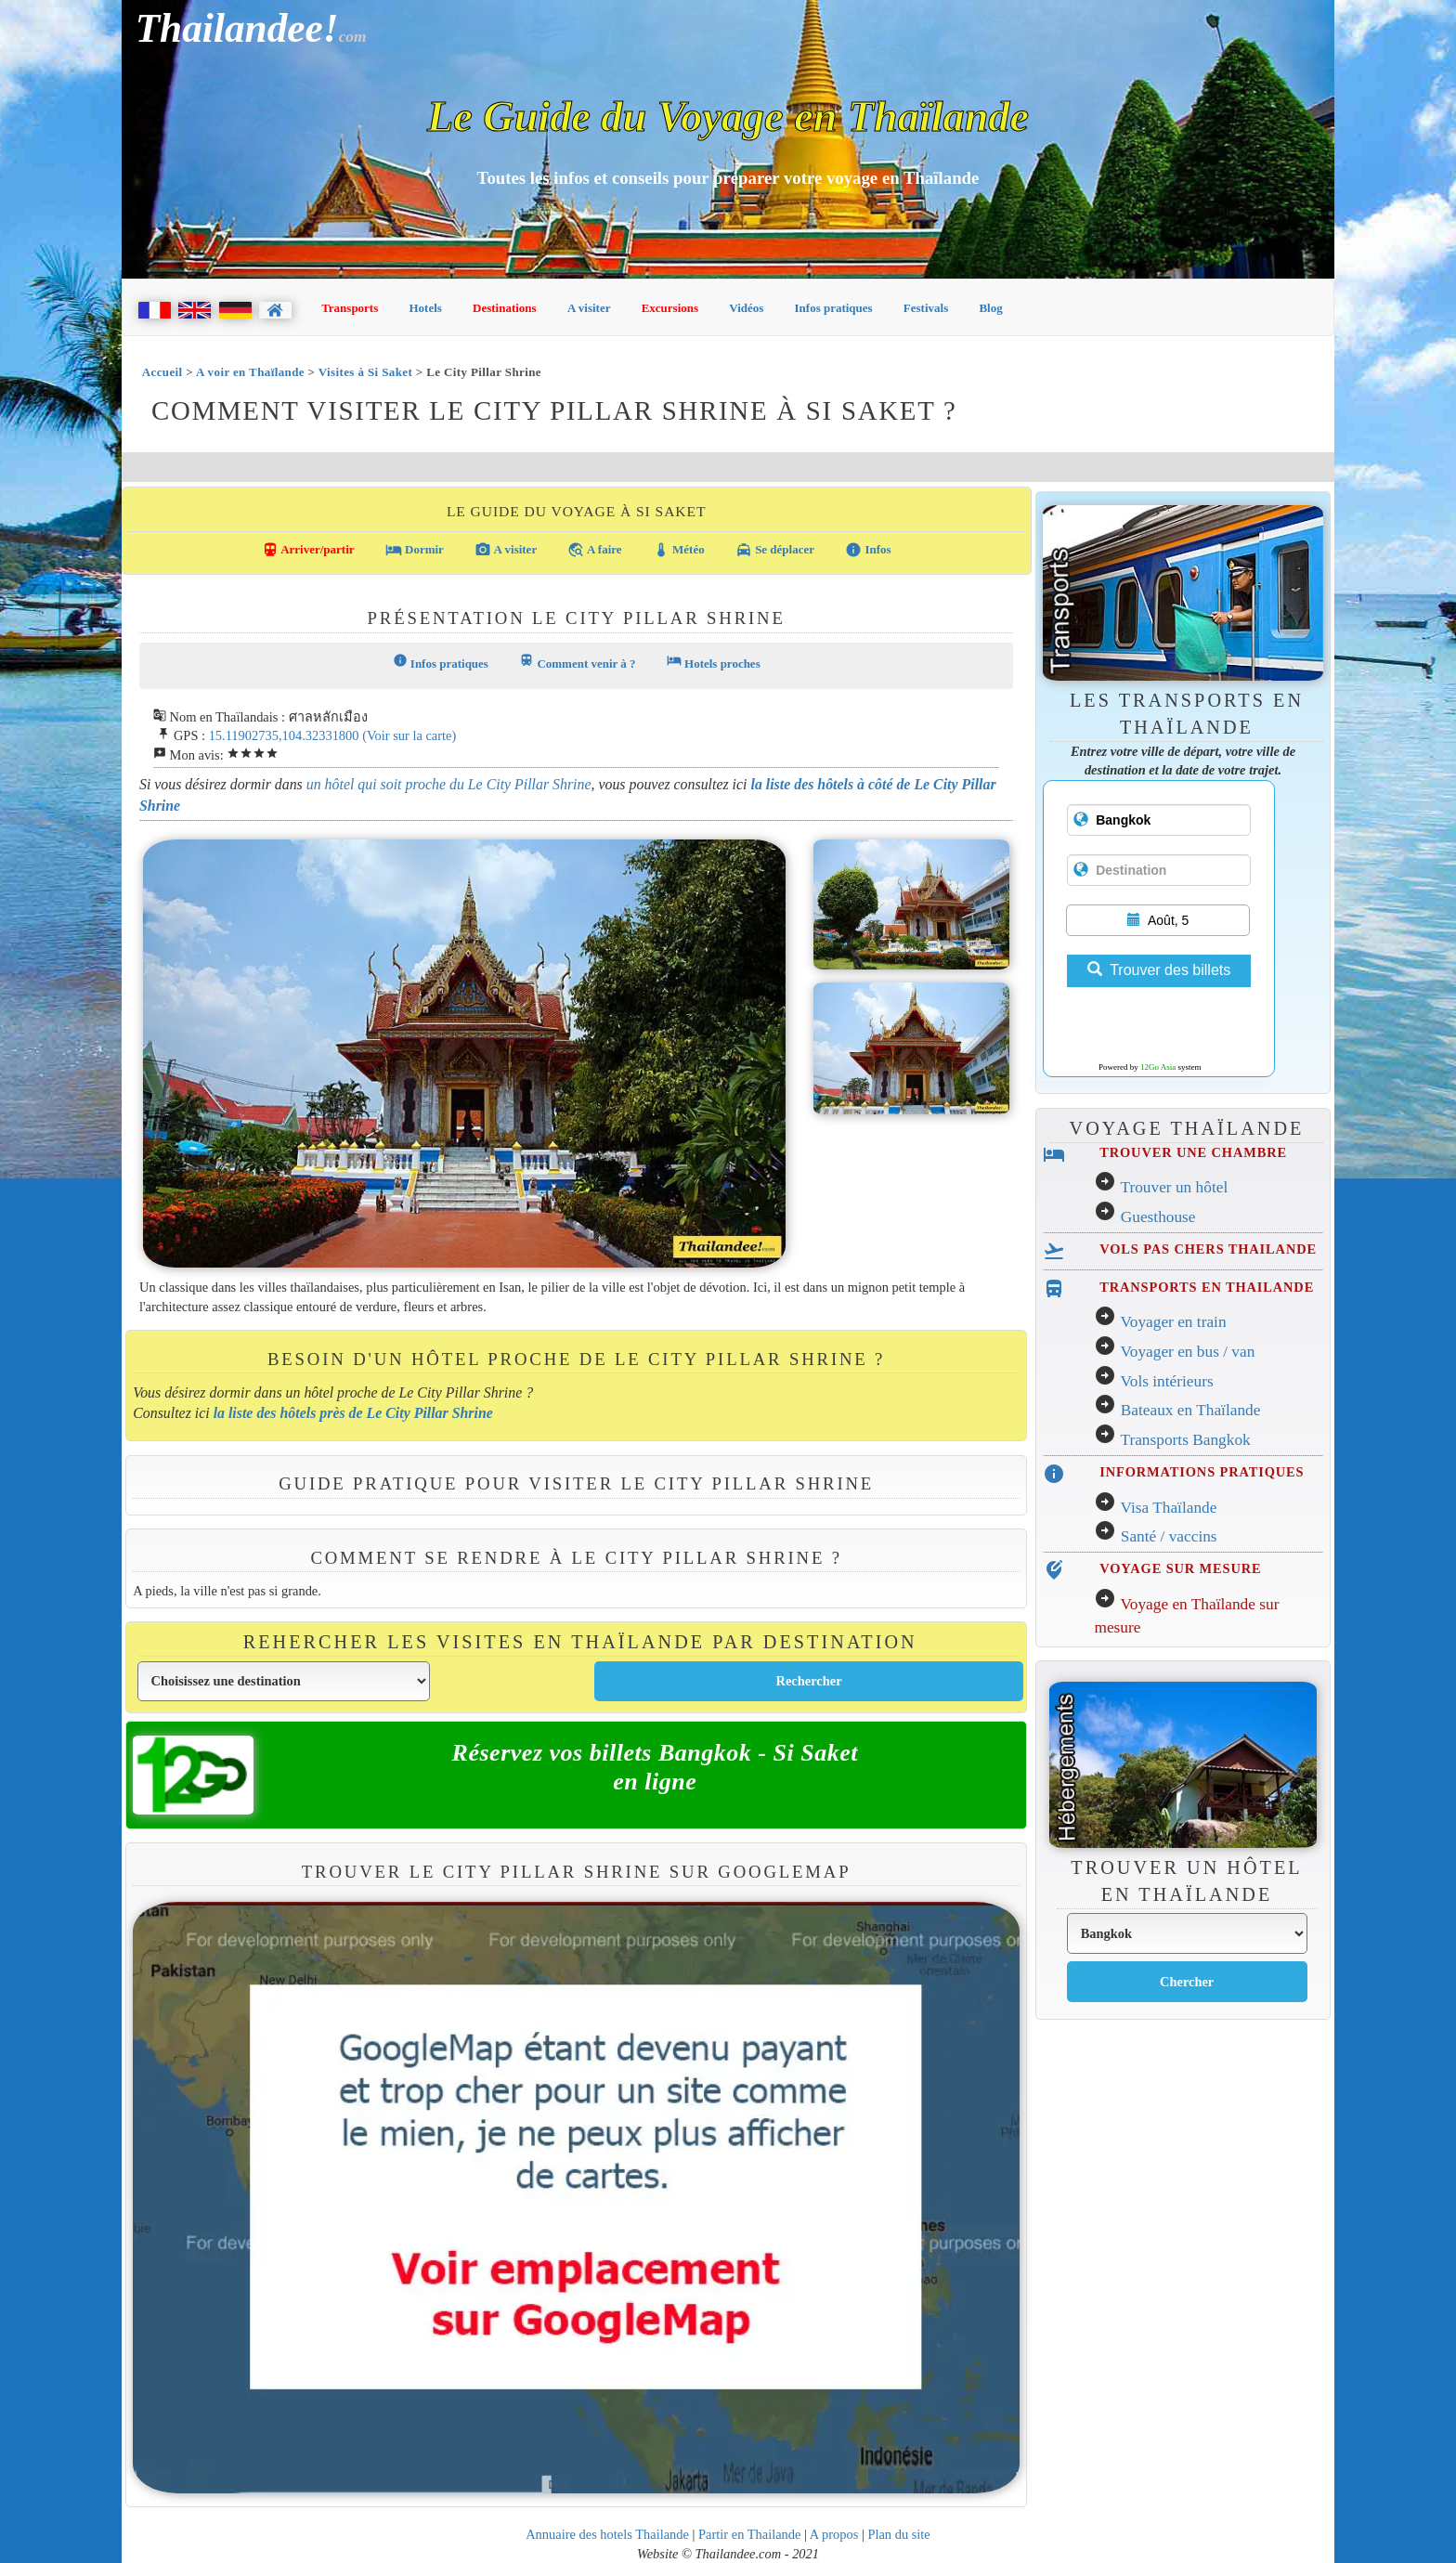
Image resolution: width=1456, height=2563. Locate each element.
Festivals (926, 308)
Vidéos (746, 308)
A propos (834, 2534)
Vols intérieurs (1166, 1381)
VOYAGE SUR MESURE (1180, 1568)
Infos (867, 549)
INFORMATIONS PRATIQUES (1201, 1471)
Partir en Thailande (749, 2534)
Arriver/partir (308, 549)
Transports (349, 308)
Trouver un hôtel (1174, 1187)
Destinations (505, 308)
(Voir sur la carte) (409, 735)
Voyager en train (1173, 1322)
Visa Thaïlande (1168, 1507)
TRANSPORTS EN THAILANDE (1206, 1287)
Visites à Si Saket (365, 372)
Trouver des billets (1158, 970)
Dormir (414, 549)
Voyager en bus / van (1187, 1351)
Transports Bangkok (1185, 1440)
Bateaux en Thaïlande (1191, 1410)
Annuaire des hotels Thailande (607, 2534)
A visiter (589, 308)
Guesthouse (1158, 1217)
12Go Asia (1158, 1067)
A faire (594, 549)
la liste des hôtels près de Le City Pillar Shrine (353, 1413)
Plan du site (898, 2534)
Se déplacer (774, 549)
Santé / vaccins (1169, 1536)
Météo (679, 549)
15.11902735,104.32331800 (284, 735)
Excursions (670, 308)
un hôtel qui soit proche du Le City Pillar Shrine (449, 784)
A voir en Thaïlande (250, 372)
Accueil (162, 372)
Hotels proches (713, 661)
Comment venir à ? (577, 661)
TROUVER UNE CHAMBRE (1193, 1152)
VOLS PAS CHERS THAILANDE (1208, 1249)
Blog (990, 308)
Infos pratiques (834, 308)
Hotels (426, 308)
